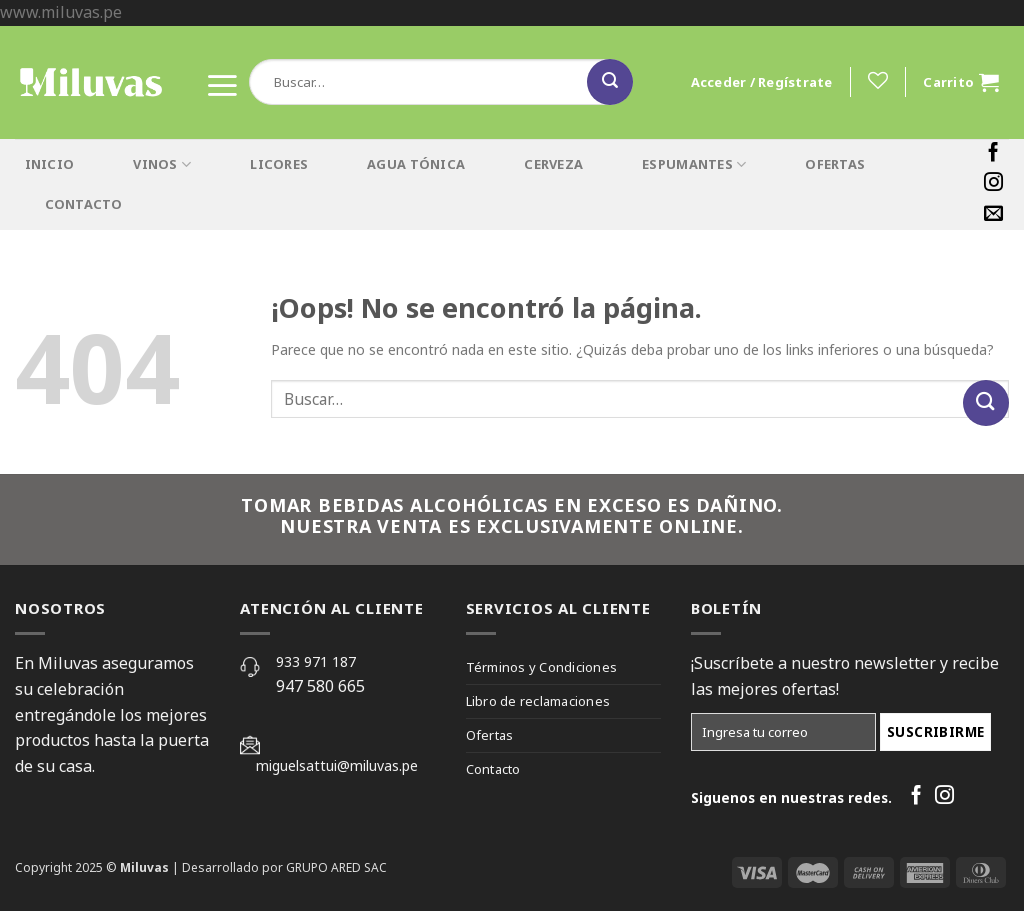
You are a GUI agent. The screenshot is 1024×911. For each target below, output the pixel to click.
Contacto (493, 769)
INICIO (50, 164)
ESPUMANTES (694, 164)
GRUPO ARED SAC (336, 867)
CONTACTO (84, 204)
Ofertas (490, 735)
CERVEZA (553, 164)
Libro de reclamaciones (538, 701)
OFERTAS (835, 164)
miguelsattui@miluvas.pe (337, 765)
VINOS (162, 164)
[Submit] (610, 82)
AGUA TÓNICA (416, 164)
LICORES (279, 164)
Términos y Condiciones (542, 667)
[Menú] (222, 81)
